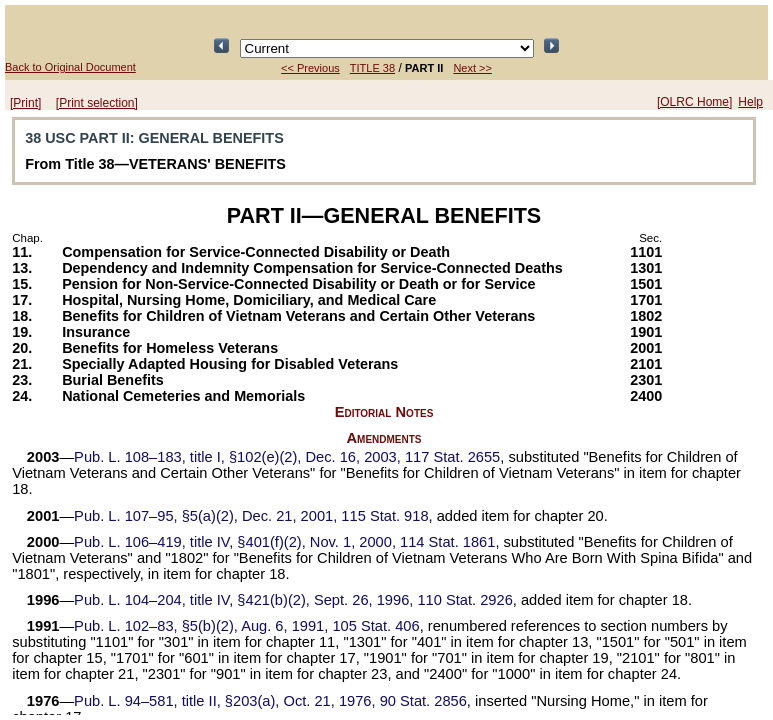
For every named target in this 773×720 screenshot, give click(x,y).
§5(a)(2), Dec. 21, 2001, (251, 516)
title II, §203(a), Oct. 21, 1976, (270, 701)
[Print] (25, 103)
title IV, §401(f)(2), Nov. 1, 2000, (284, 542)
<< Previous (310, 68)
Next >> (472, 68)
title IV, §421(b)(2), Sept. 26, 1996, (293, 600)
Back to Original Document (70, 67)
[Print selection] (97, 103)
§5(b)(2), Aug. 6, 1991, (247, 626)
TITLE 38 (372, 68)
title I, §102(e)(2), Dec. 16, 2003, (287, 457)
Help (750, 102)
